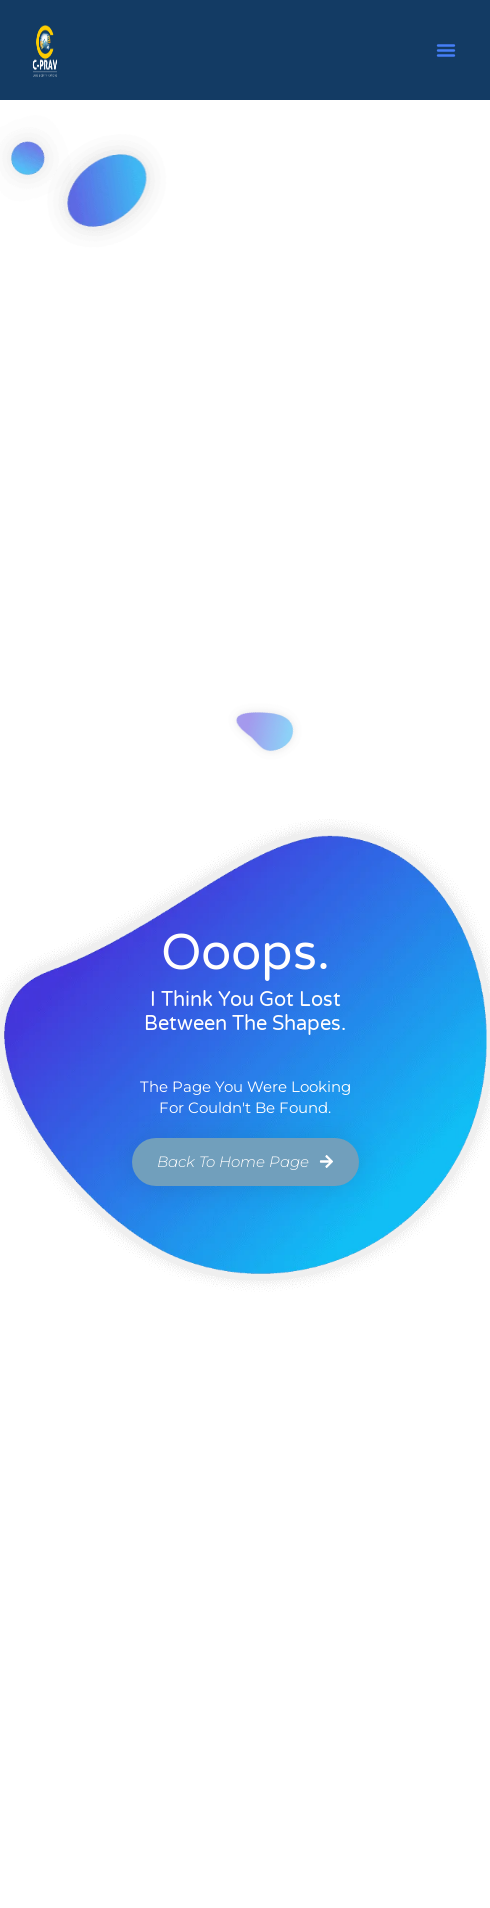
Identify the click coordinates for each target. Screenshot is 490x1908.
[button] (446, 50)
